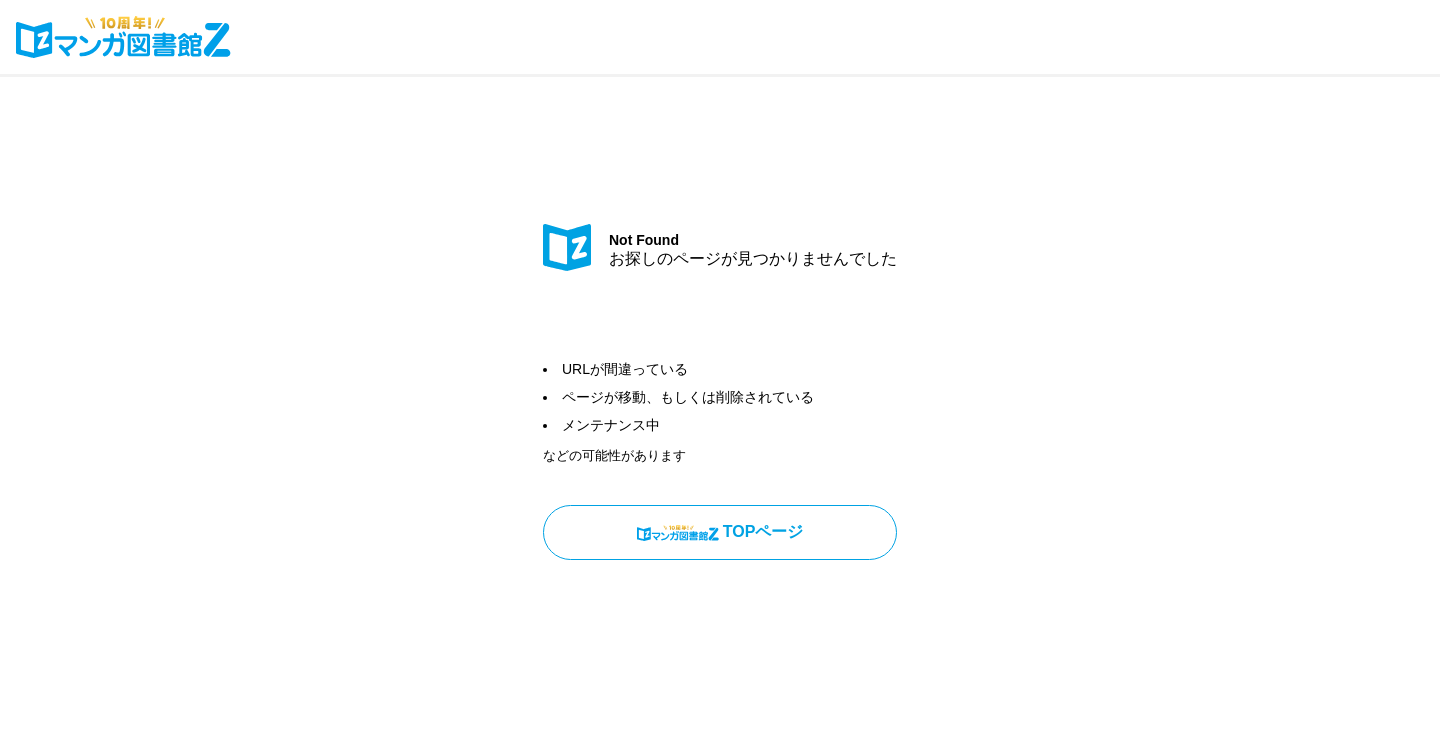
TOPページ (720, 532)
